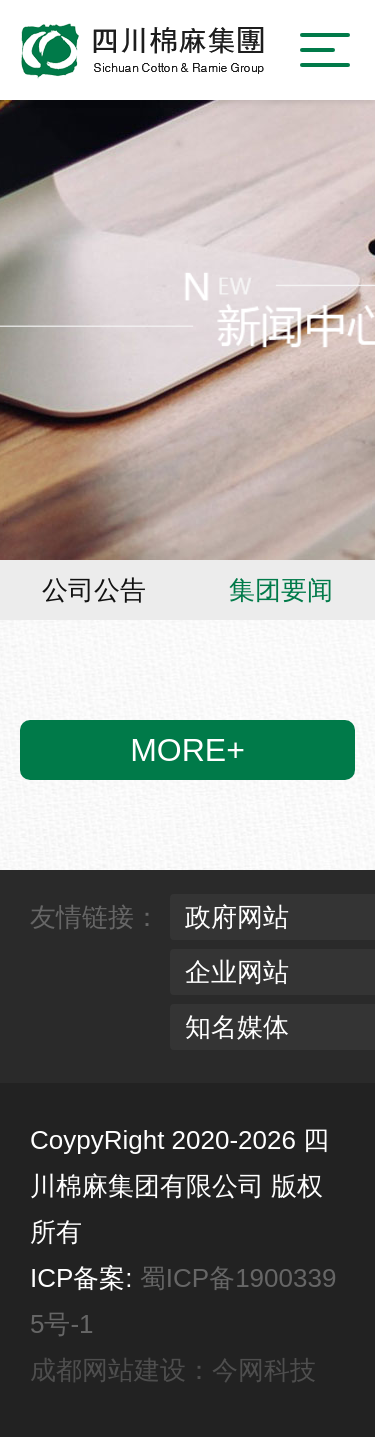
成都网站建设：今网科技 (173, 1370)
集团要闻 (281, 590)
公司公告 (94, 590)
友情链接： (95, 917)
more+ (187, 750)
